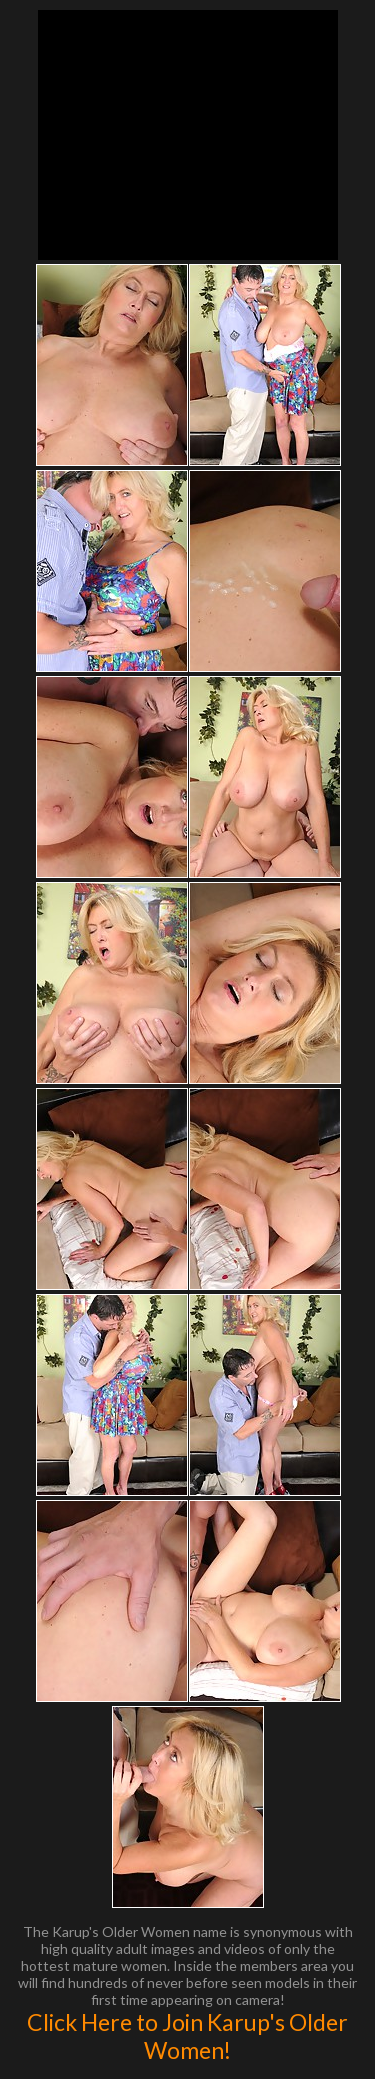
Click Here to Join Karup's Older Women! (187, 2036)
